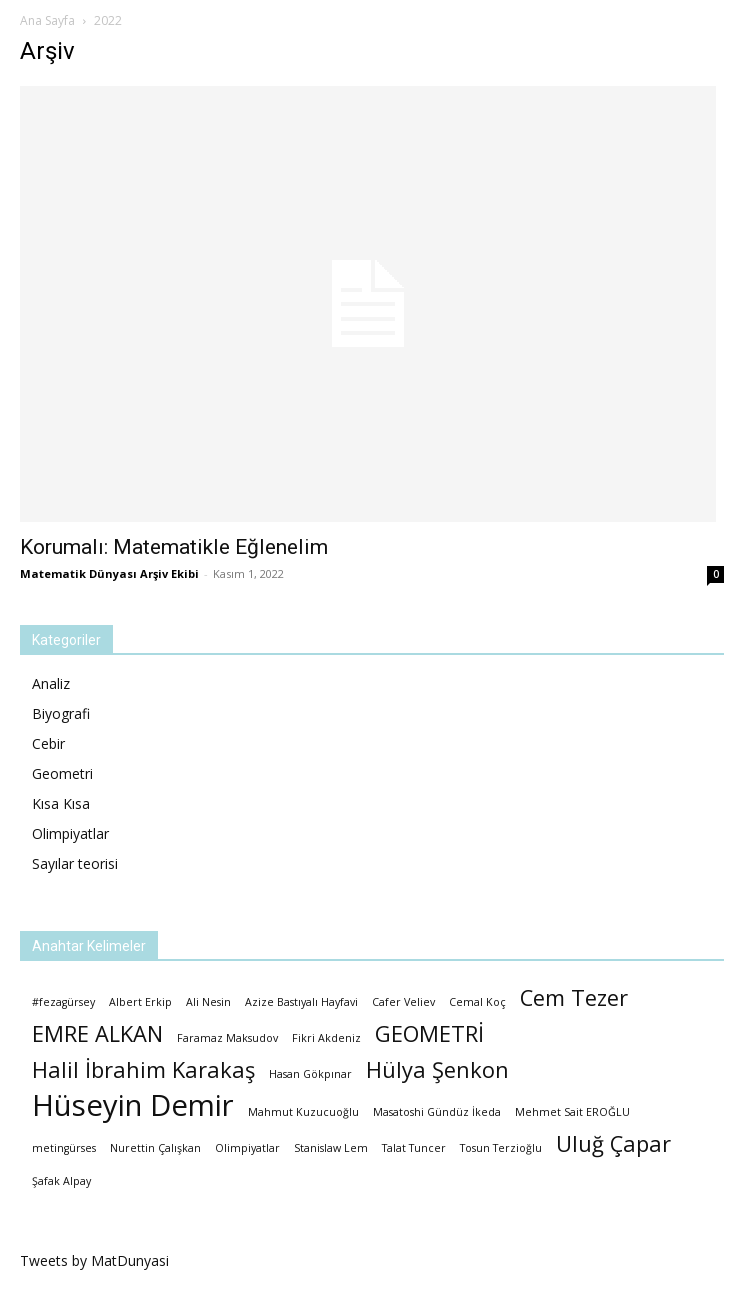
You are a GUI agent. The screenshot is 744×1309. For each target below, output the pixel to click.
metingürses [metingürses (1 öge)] (64, 1148)
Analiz (51, 683)
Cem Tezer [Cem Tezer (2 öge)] (574, 997)
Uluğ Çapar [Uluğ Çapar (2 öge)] (613, 1143)
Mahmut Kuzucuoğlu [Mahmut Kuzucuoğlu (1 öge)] (303, 1112)
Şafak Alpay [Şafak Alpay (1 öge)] (61, 1181)
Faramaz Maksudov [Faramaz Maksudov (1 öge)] (227, 1038)
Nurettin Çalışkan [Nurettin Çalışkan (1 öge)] (155, 1148)
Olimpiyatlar (70, 833)
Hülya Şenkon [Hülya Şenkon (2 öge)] (437, 1069)
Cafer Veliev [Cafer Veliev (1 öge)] (403, 1002)
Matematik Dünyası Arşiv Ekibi (109, 573)
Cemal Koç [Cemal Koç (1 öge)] (477, 1002)
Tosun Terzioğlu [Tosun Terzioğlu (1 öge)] (501, 1148)
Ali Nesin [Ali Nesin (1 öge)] (208, 1002)
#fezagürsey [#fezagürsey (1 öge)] (63, 1002)
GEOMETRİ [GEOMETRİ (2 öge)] (429, 1033)
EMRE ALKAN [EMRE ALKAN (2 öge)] (97, 1033)
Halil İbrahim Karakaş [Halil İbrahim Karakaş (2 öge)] (143, 1069)
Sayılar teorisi (75, 863)
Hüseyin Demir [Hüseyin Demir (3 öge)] (133, 1105)
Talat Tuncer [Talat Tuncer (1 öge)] (414, 1148)
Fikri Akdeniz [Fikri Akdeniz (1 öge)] (326, 1038)
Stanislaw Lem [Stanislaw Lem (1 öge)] (331, 1148)
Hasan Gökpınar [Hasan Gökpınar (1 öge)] (310, 1074)
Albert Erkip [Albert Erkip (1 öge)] (140, 1002)
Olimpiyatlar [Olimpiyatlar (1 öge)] (247, 1148)
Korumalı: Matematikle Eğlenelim (174, 547)
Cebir (48, 743)
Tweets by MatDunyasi (94, 1260)
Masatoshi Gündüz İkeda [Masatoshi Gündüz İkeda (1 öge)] (437, 1112)
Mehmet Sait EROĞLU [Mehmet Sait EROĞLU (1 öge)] (572, 1112)
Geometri (62, 773)
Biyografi (61, 713)
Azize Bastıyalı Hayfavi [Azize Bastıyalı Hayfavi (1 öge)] (301, 1002)
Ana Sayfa (47, 20)
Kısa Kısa (61, 803)
